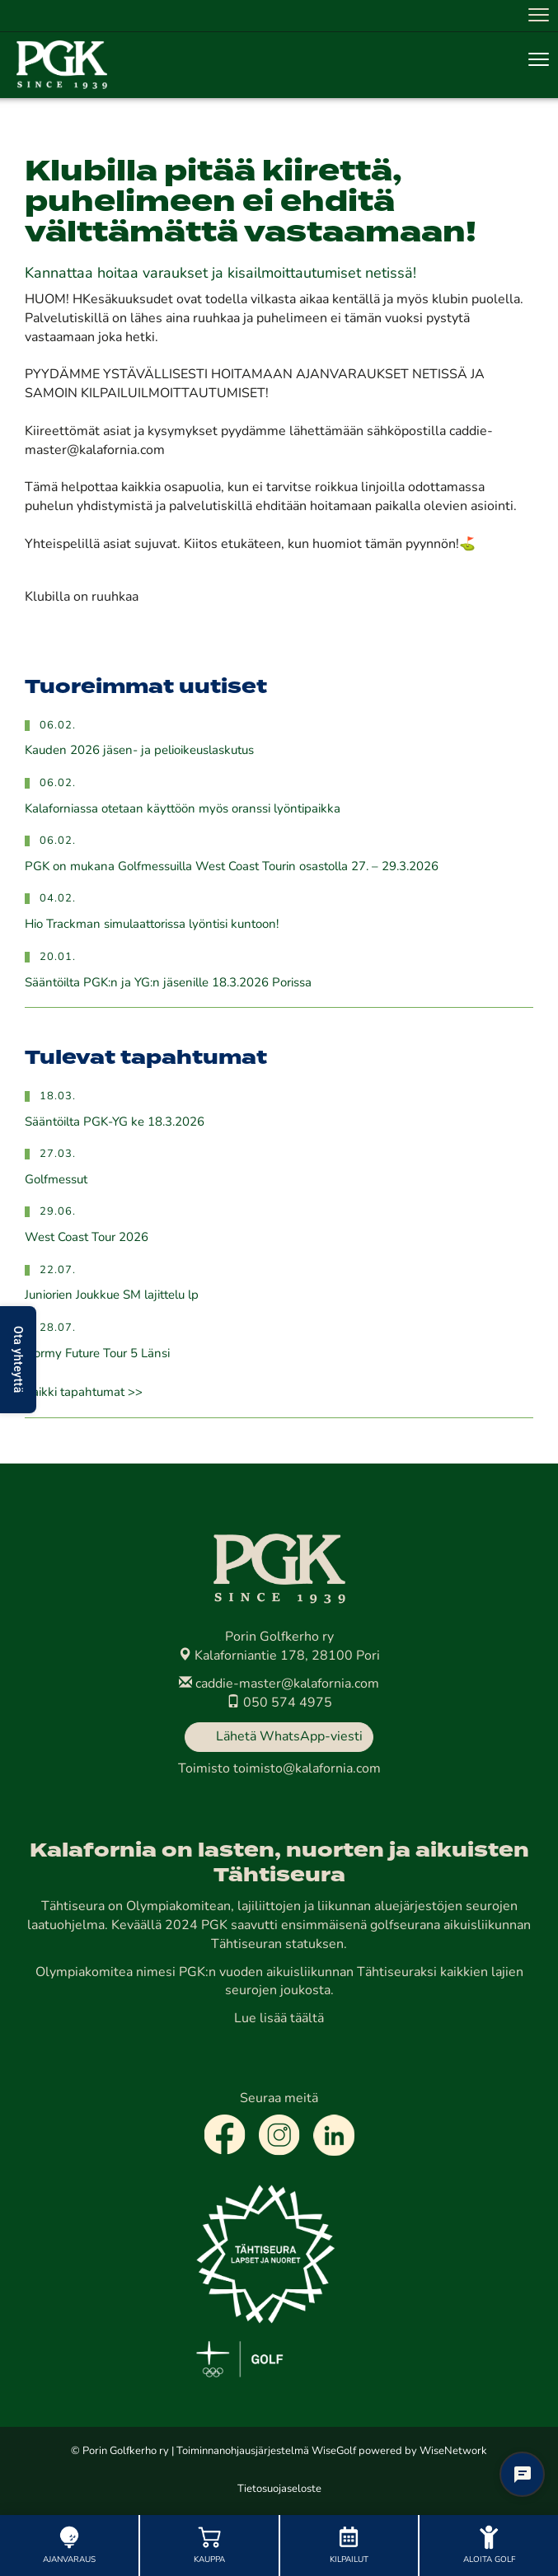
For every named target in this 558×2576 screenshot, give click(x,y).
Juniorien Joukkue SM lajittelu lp (112, 1296)
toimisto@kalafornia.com (307, 1769)
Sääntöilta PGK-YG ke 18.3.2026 (114, 1123)
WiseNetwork (453, 2451)
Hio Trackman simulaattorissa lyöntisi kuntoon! (152, 925)
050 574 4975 (279, 1703)
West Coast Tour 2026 (86, 1238)
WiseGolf (334, 2451)
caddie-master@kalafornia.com (279, 1684)
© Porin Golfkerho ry (120, 2451)
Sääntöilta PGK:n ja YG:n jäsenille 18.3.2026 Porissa (168, 983)
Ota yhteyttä (18, 1359)
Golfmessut (56, 1180)
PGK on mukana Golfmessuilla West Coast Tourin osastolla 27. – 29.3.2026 (231, 867)
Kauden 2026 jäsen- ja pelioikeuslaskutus (139, 751)
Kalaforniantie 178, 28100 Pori (279, 1656)
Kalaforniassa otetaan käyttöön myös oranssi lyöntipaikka (182, 809)
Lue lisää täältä (279, 2019)
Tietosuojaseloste (279, 2489)
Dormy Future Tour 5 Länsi (97, 1354)
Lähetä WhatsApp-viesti (289, 1737)
